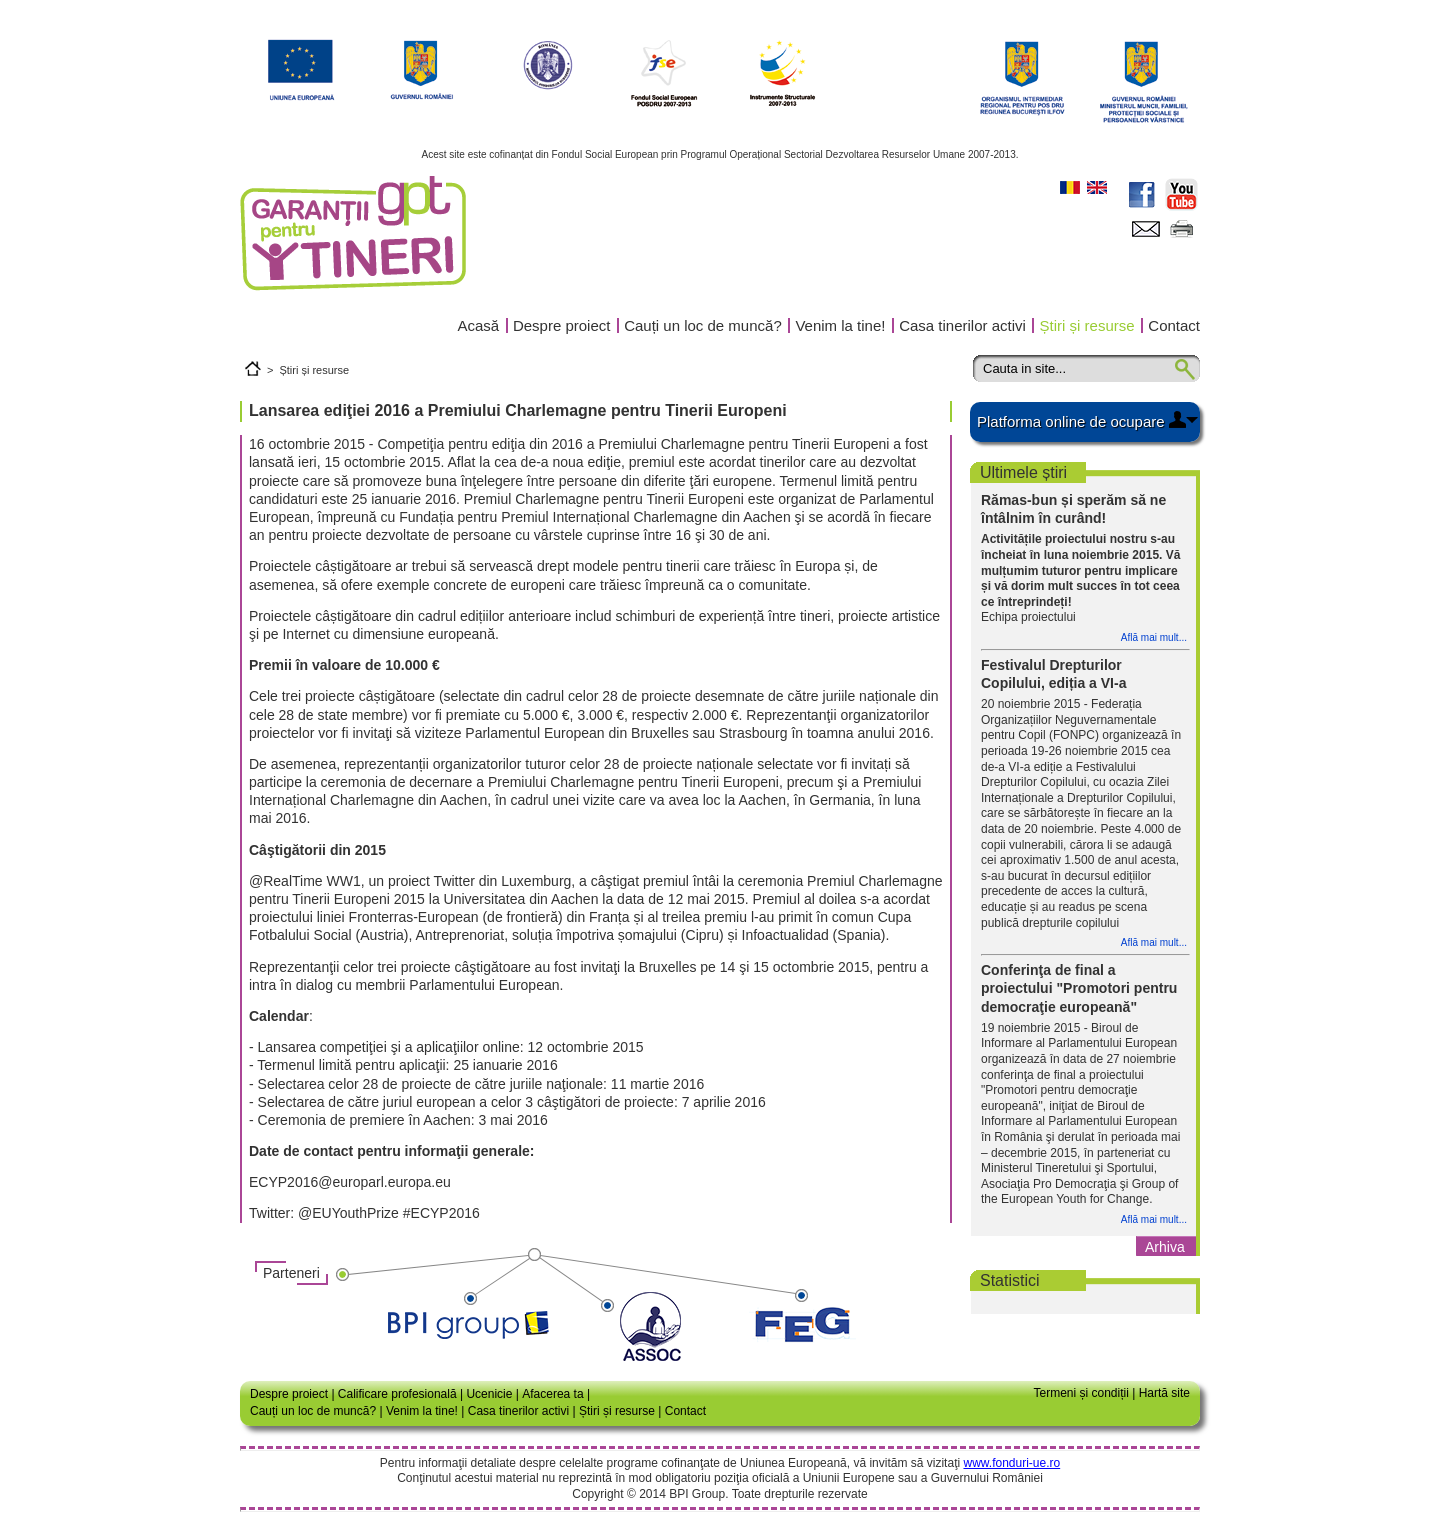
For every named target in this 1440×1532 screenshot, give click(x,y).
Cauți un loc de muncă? (703, 325)
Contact (1174, 325)
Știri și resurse (1087, 325)
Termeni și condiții (1080, 1393)
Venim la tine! (840, 325)
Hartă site (1164, 1393)
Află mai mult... (1154, 637)
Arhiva (1165, 1247)
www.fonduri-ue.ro (1011, 1463)
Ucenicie (489, 1394)
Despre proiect (562, 325)
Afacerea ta (552, 1394)
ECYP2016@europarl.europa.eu (350, 1182)
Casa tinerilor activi (962, 325)
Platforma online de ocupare (1071, 421)
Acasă (479, 325)
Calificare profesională (397, 1394)
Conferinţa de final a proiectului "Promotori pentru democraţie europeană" (1079, 988)
